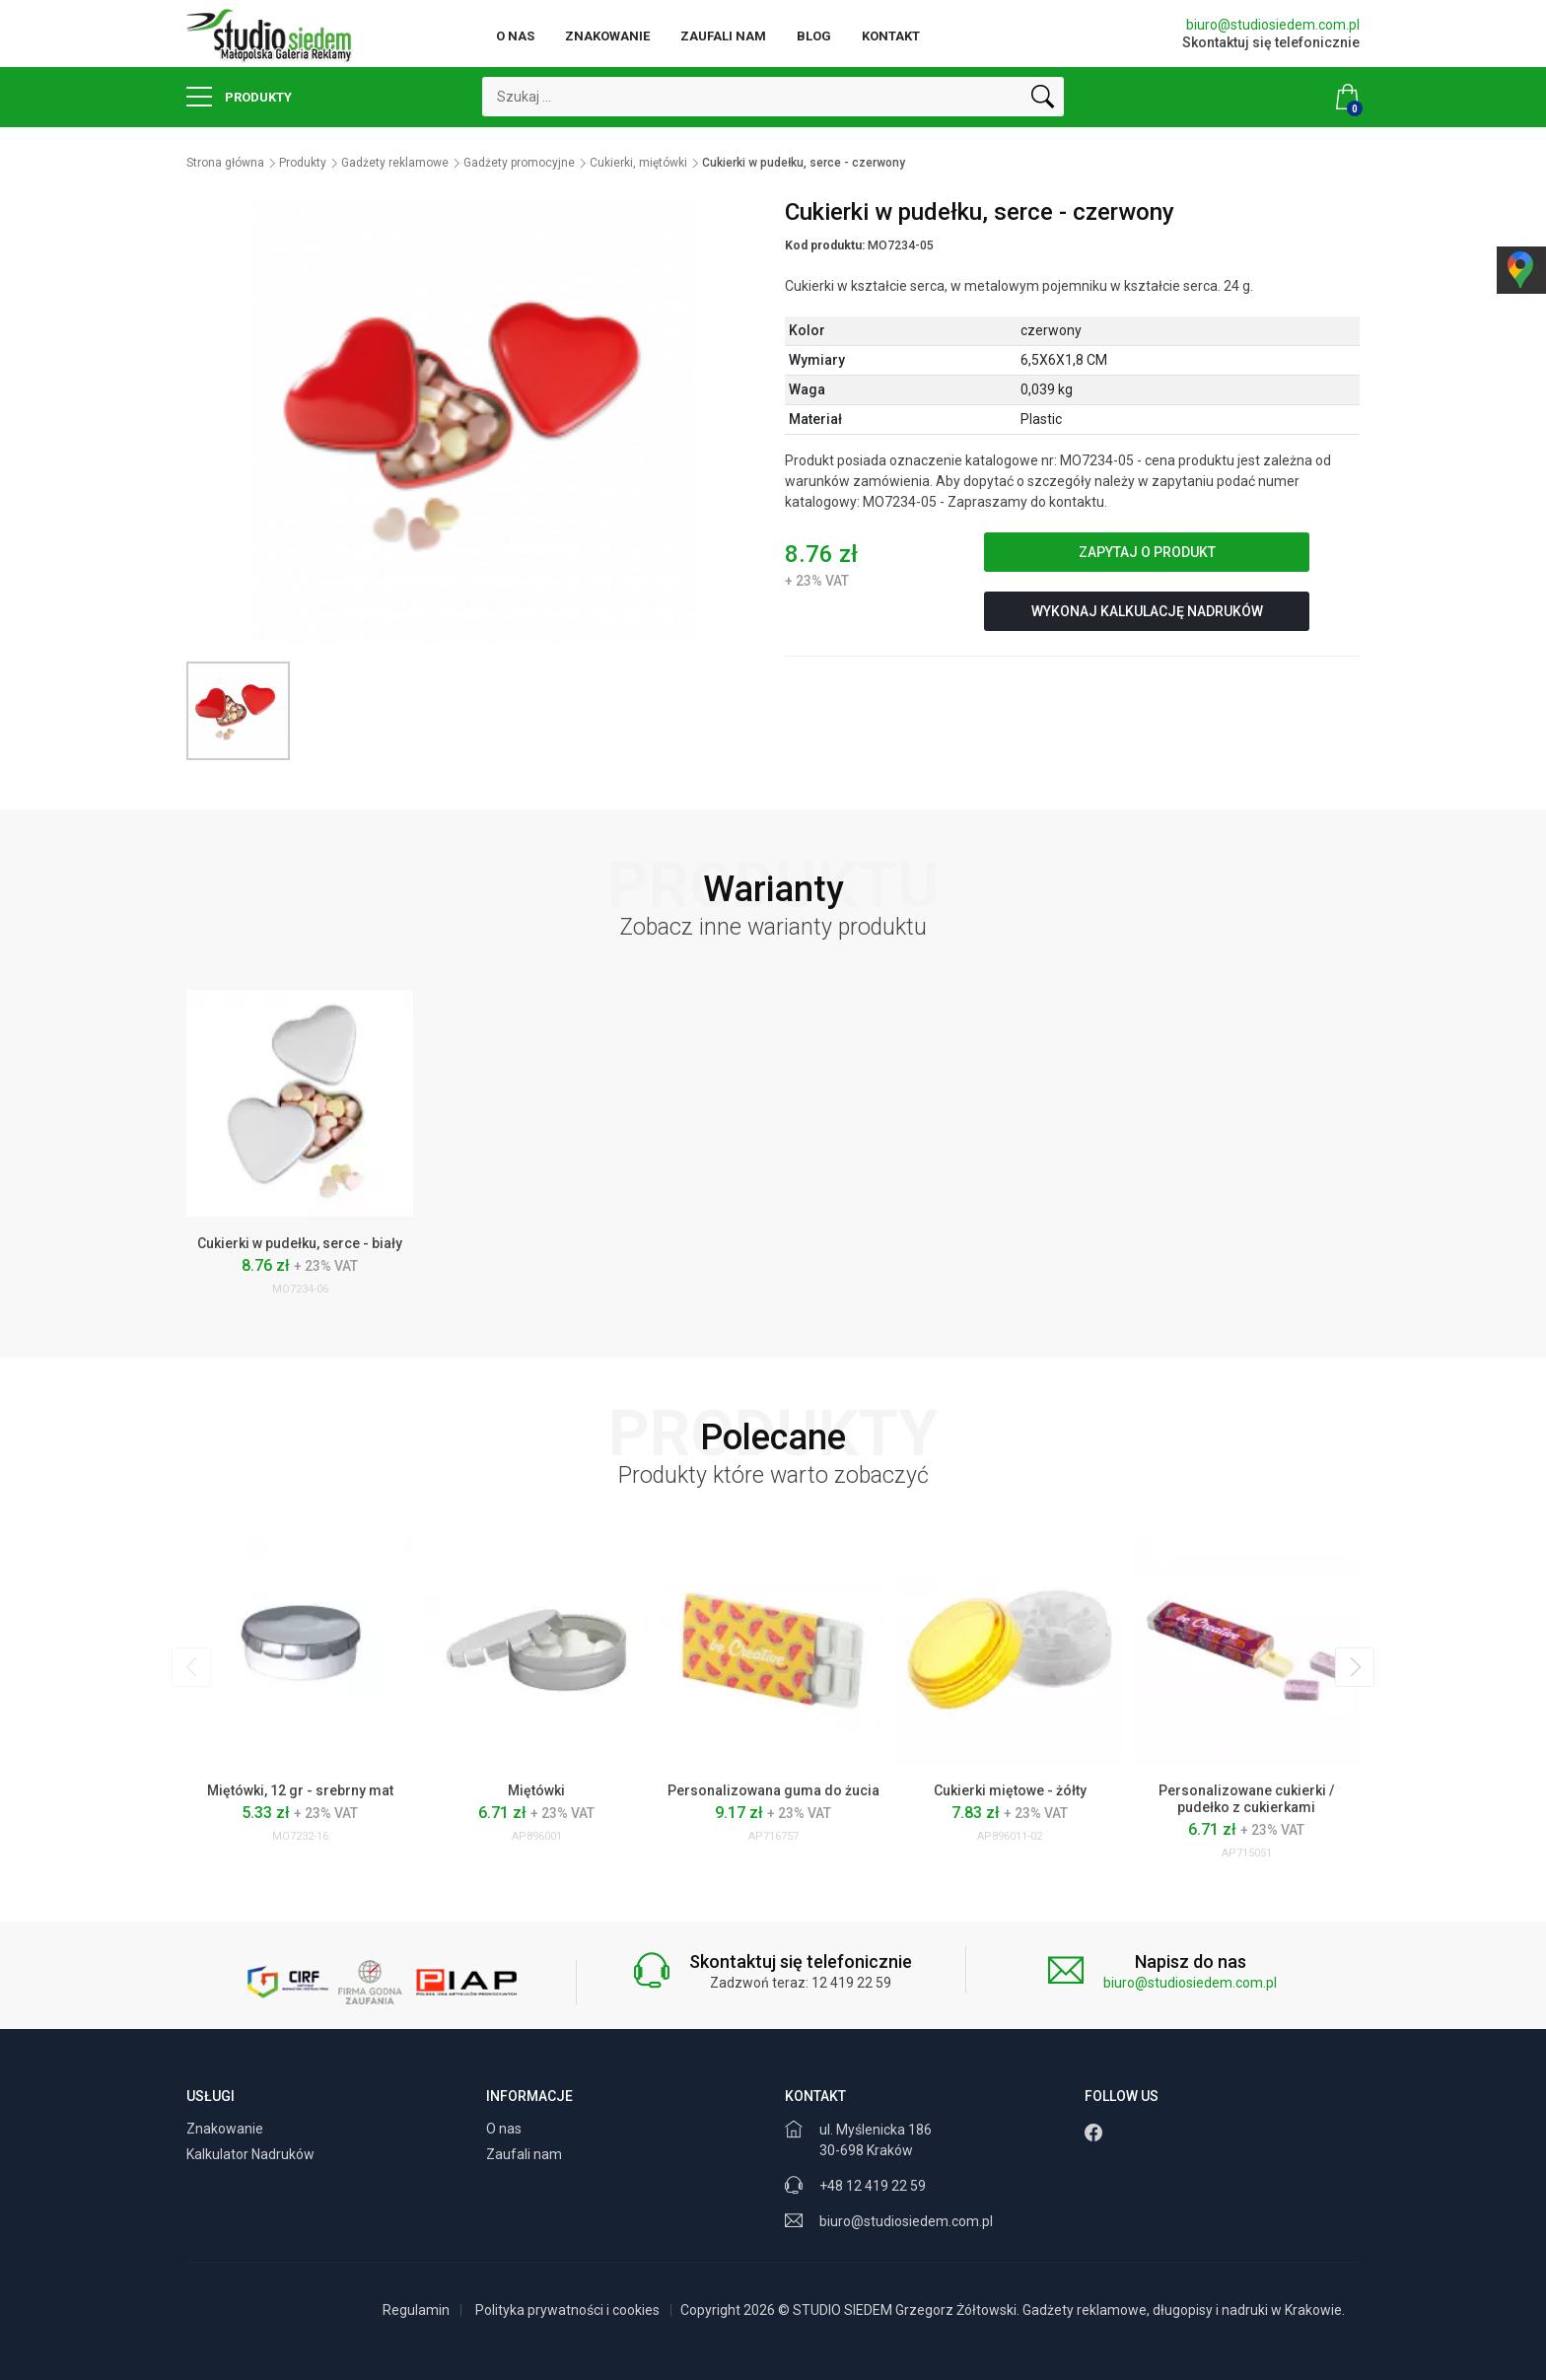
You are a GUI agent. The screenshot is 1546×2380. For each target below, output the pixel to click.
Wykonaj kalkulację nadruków (1147, 611)
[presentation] (191, 1667)
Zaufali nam (723, 36)
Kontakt (891, 36)
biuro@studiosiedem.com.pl (1273, 25)
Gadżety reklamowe (395, 163)
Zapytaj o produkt (1147, 552)
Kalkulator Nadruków (251, 2154)
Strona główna (225, 163)
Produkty (239, 96)
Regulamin (416, 2310)
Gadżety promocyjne (519, 163)
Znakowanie (607, 36)
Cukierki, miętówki (638, 163)
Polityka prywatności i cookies (567, 2310)
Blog (814, 36)
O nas (515, 36)
